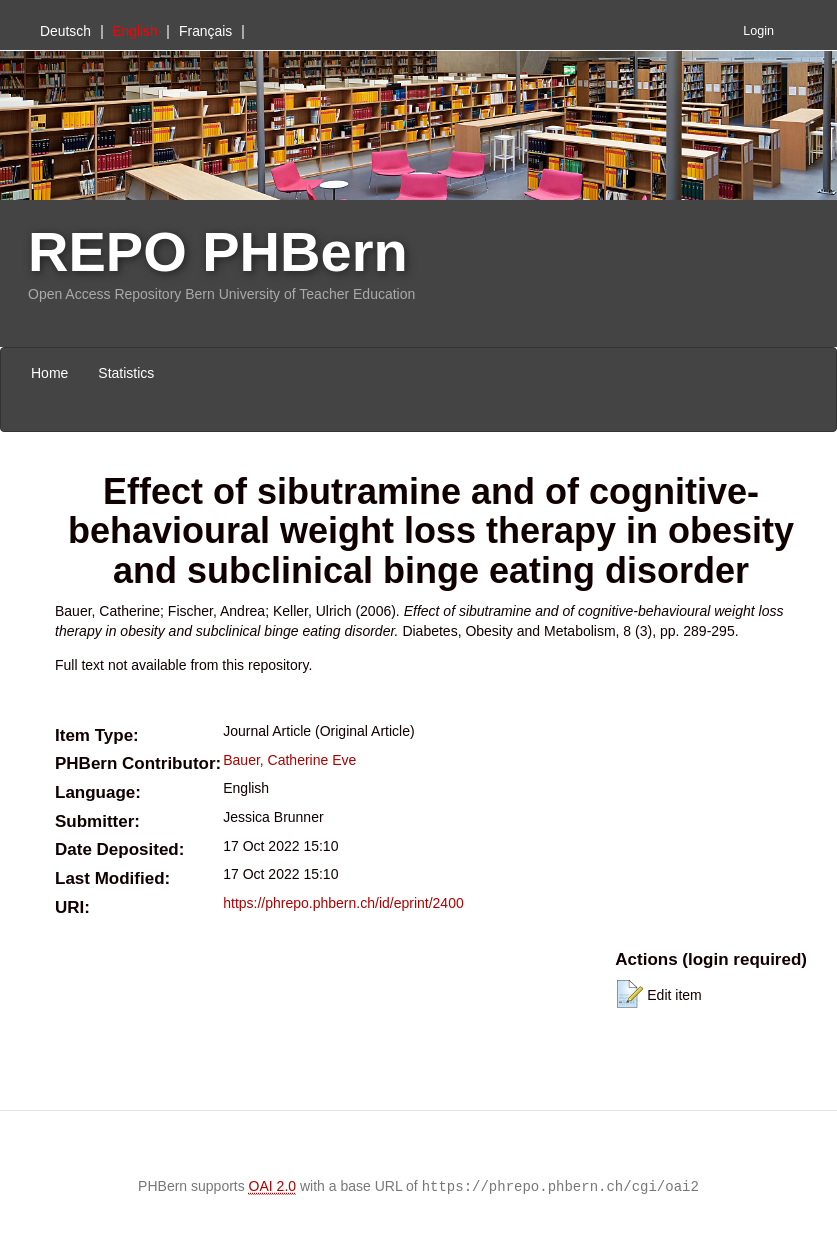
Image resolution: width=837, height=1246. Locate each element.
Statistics (126, 373)
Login (758, 31)
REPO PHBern (218, 251)
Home (49, 373)
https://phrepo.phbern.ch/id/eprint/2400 (343, 903)
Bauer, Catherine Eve (289, 760)
